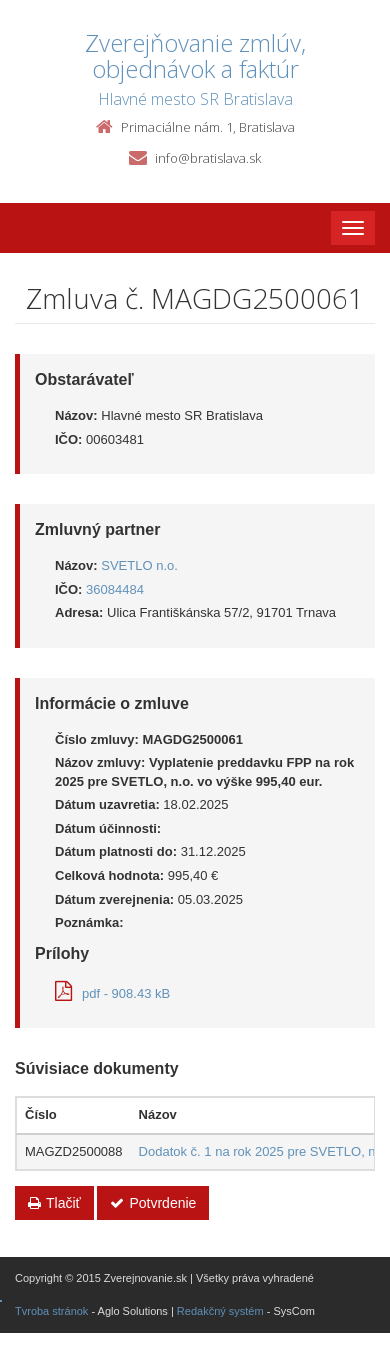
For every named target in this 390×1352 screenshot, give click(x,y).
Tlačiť (54, 1203)
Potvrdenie (153, 1203)
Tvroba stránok (51, 1311)
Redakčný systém (220, 1311)
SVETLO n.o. (139, 565)
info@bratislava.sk (208, 158)
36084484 (115, 589)
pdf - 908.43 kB (112, 993)
